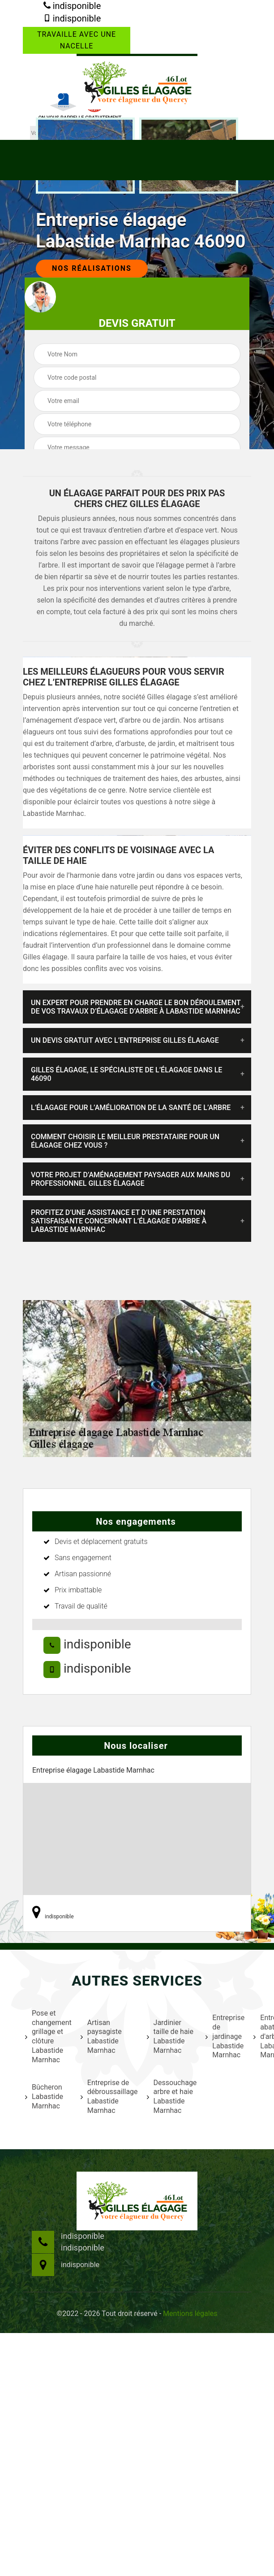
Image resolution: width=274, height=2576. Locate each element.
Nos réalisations (92, 268)
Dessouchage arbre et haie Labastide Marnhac (171, 2096)
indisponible (72, 5)
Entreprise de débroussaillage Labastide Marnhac (108, 2096)
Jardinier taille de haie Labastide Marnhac (170, 2036)
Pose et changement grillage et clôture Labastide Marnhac (47, 2036)
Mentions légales (190, 2313)
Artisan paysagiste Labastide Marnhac (101, 2036)
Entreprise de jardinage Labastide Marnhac (224, 2036)
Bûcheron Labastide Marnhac (44, 2096)
